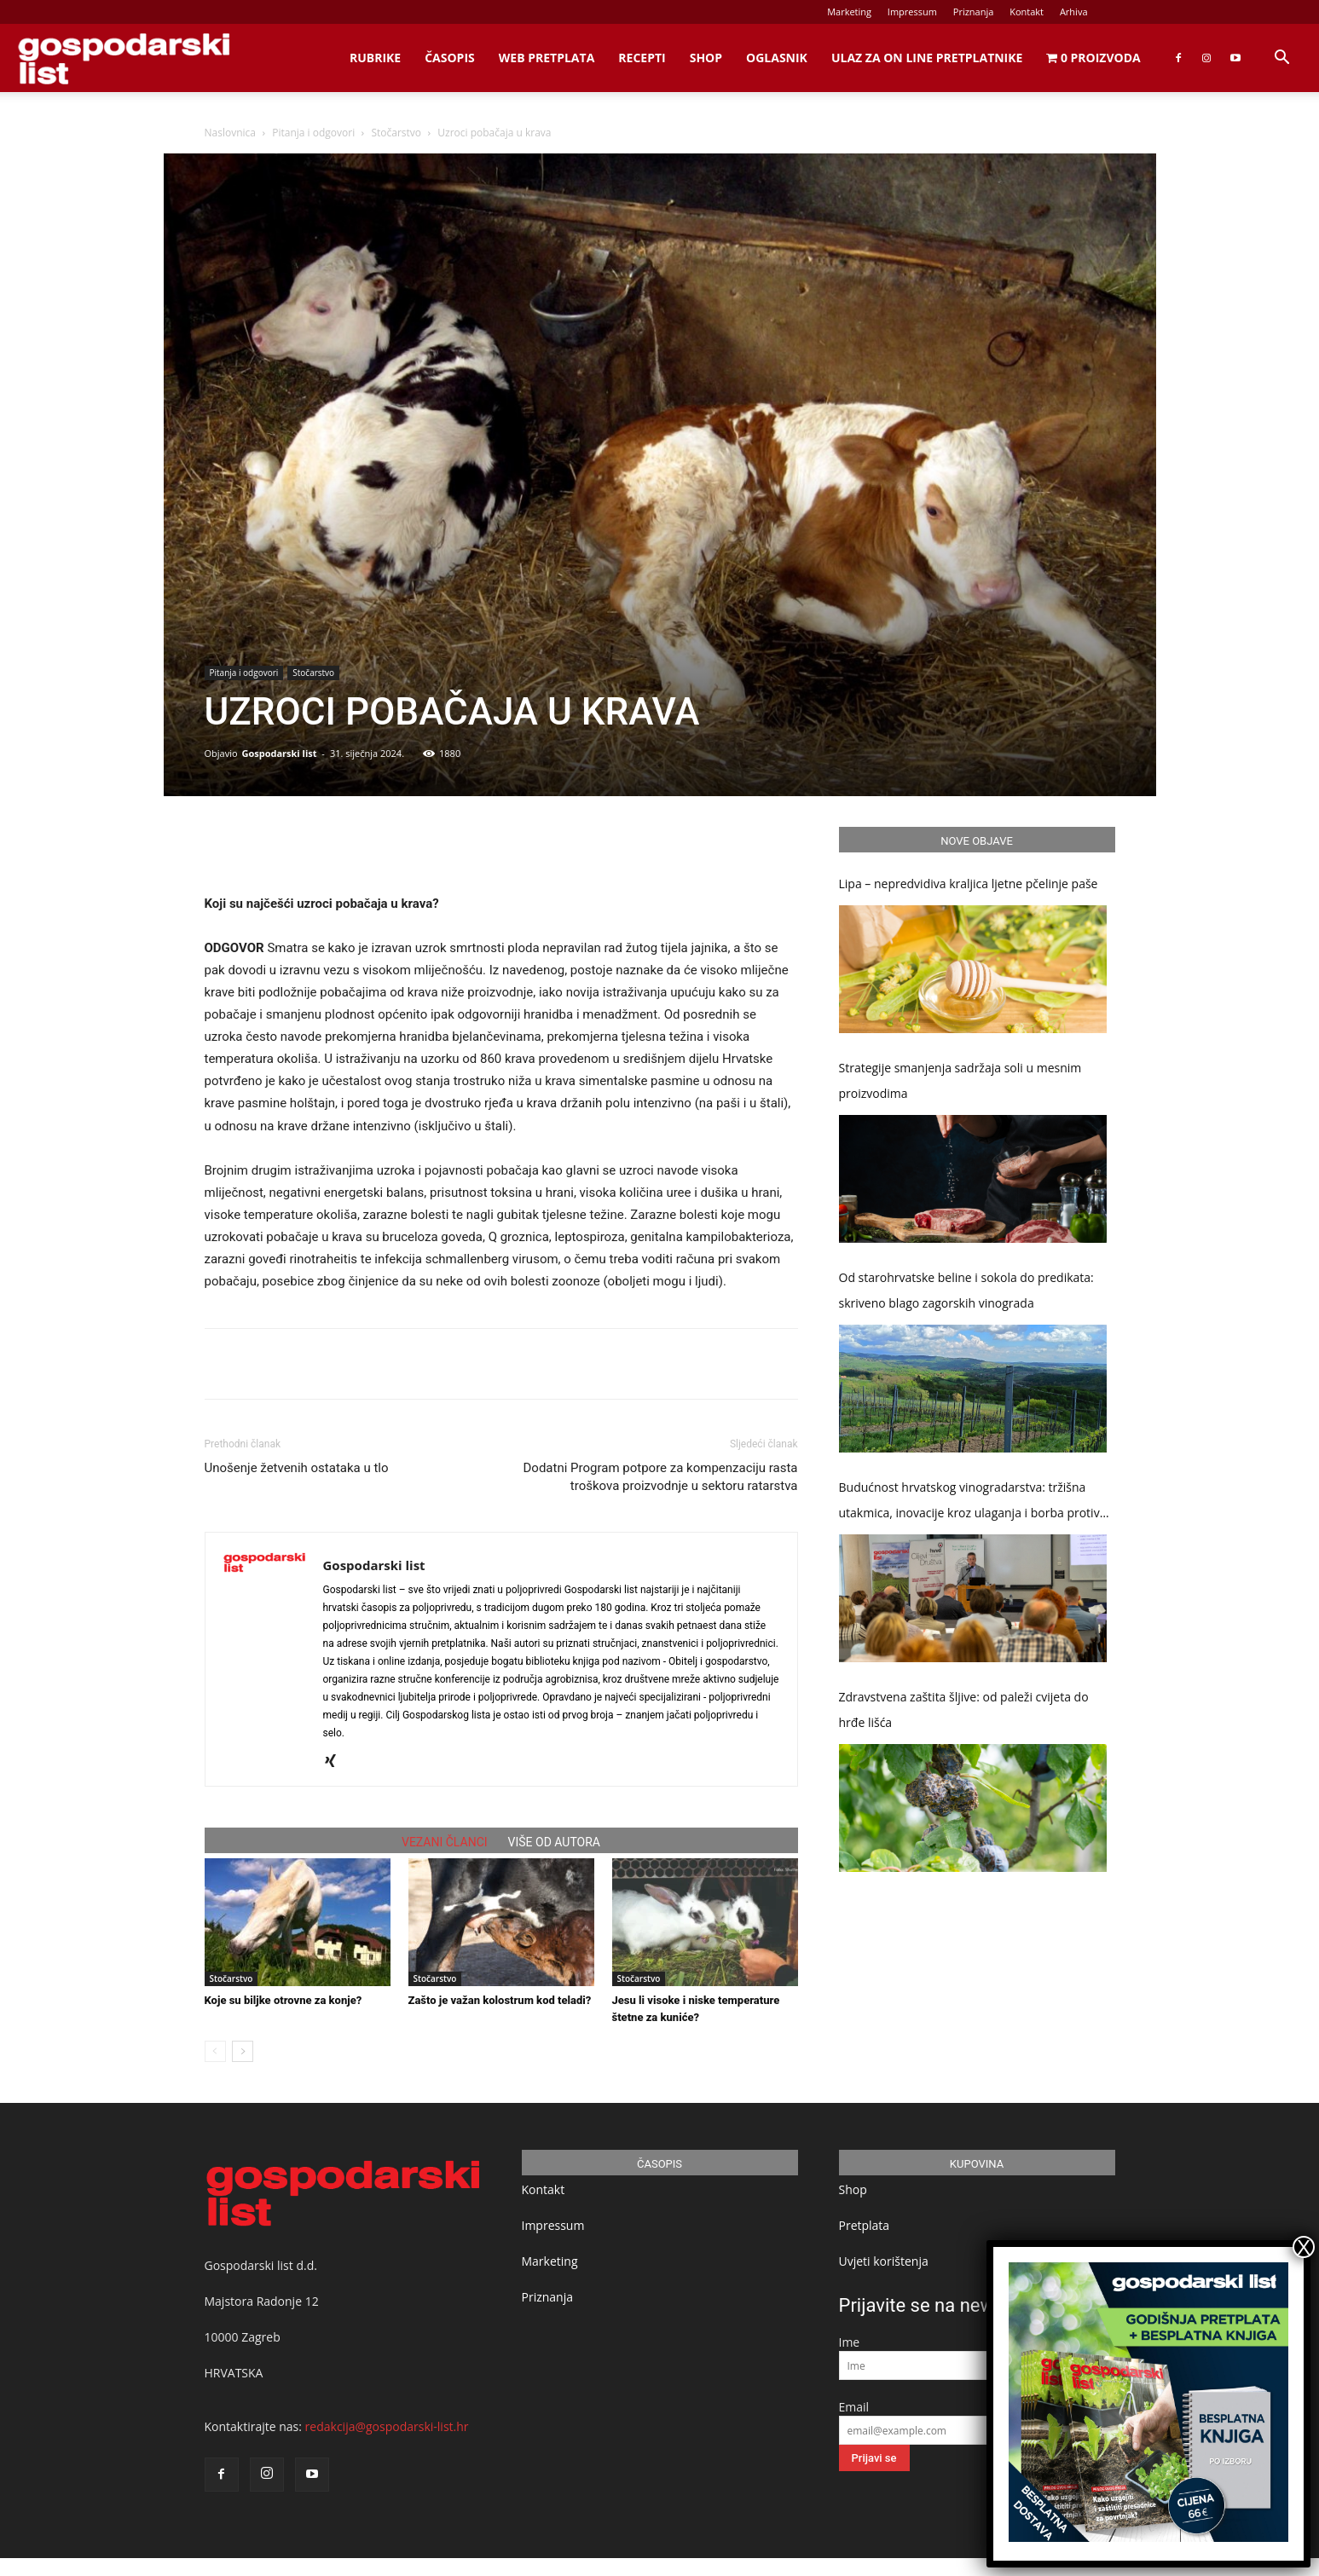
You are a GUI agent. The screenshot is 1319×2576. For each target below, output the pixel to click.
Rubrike (375, 57)
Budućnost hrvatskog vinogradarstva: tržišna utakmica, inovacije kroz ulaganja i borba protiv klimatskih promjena (969, 1502)
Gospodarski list (278, 753)
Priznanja (973, 11)
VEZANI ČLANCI (445, 1842)
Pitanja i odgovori (313, 132)
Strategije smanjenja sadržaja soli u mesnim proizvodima (960, 1080)
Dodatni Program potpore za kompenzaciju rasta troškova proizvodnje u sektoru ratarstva (661, 1476)
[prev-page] (215, 2051)
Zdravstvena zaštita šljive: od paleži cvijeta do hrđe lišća (964, 1709)
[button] (1281, 59)
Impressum (912, 11)
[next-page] (242, 2051)
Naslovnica (230, 132)
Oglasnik (776, 57)
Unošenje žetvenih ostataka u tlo (297, 1468)
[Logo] (123, 58)
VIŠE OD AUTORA (554, 1842)
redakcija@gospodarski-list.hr (387, 2426)
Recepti (641, 57)
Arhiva (1074, 11)
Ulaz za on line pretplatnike (926, 57)
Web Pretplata (547, 57)
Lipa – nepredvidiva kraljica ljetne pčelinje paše (968, 883)
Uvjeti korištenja (884, 2261)
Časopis (450, 57)
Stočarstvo (396, 132)
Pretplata (864, 2225)
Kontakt (1026, 11)
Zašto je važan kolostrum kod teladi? (500, 2000)
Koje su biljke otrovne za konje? (283, 2000)
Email (854, 2407)
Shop (706, 57)
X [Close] (1303, 2247)
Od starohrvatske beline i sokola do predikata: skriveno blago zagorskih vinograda (966, 1290)
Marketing (849, 11)
